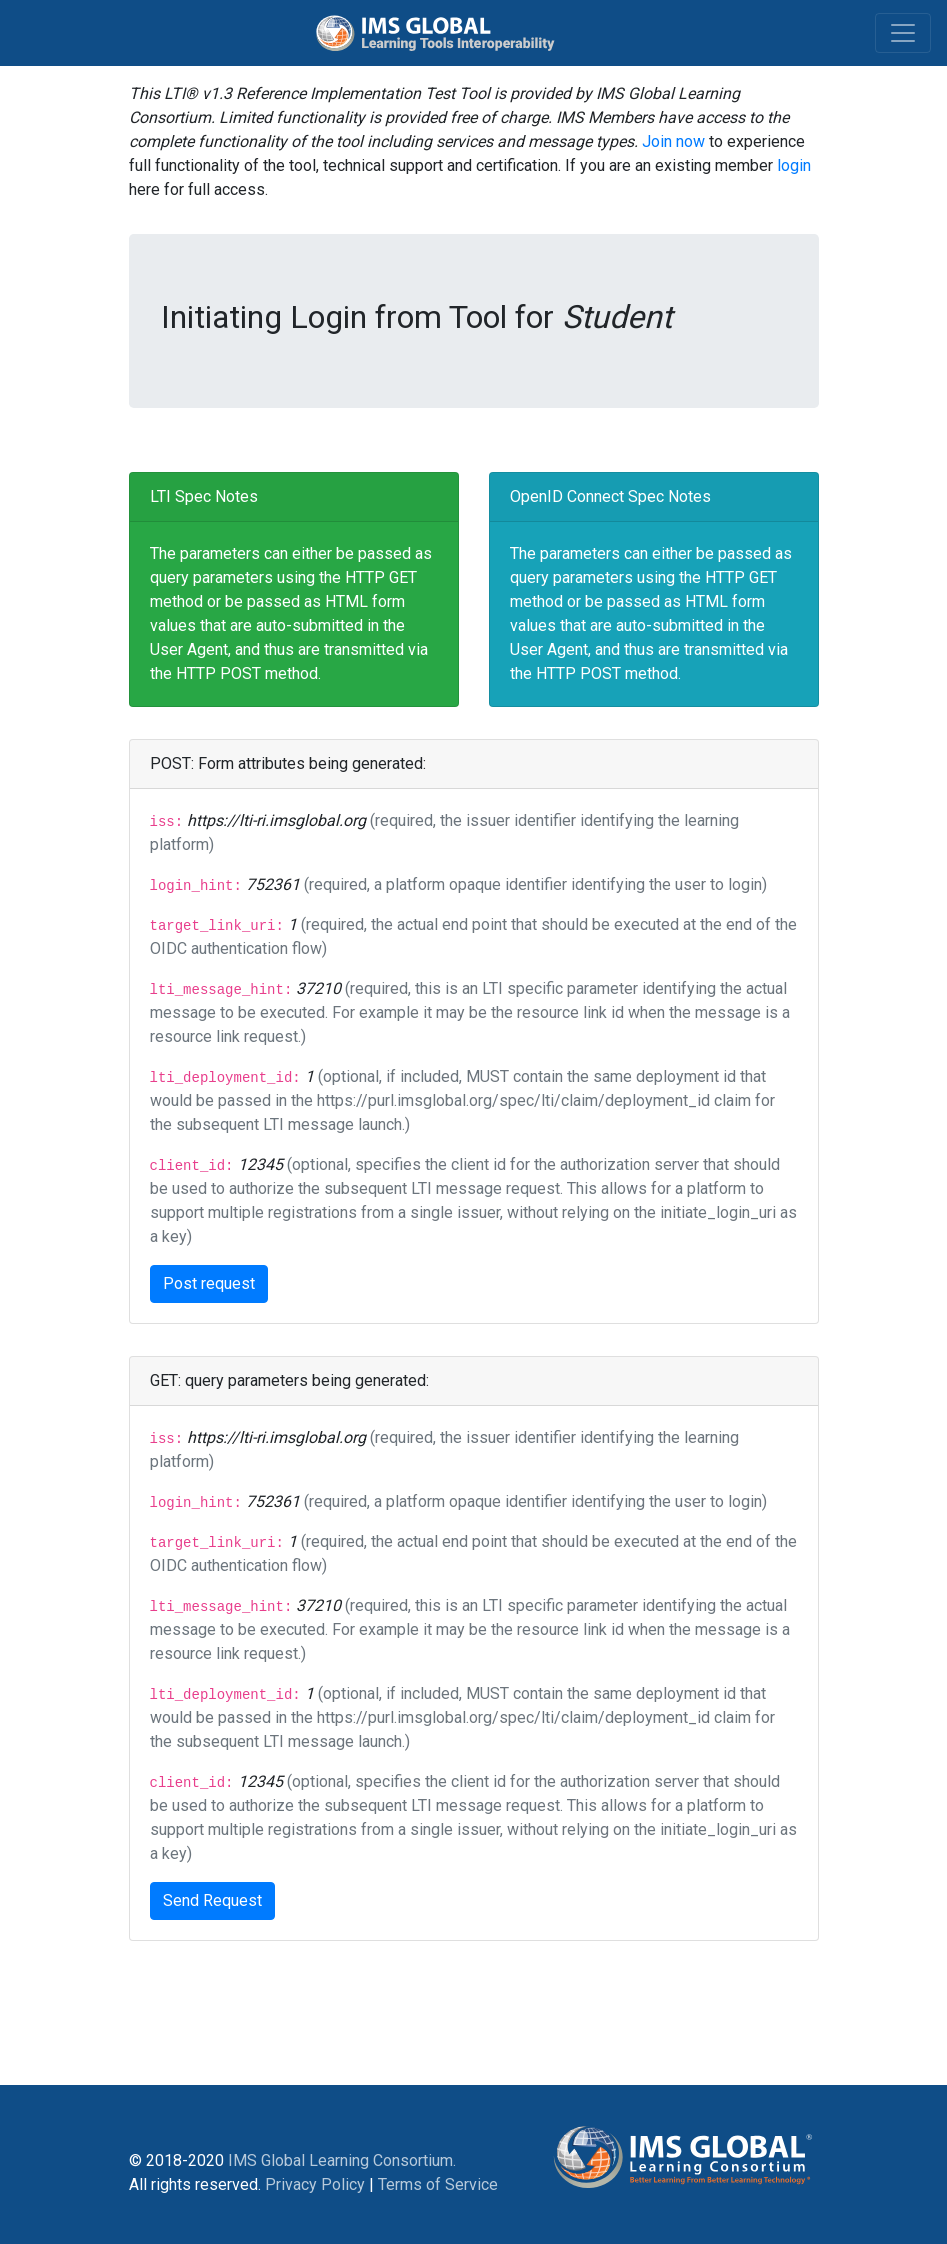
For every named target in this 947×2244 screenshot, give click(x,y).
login (794, 165)
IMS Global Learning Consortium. (342, 2160)
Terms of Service (438, 2184)
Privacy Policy (315, 2184)
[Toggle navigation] (903, 33)
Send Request (212, 1900)
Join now (673, 141)
